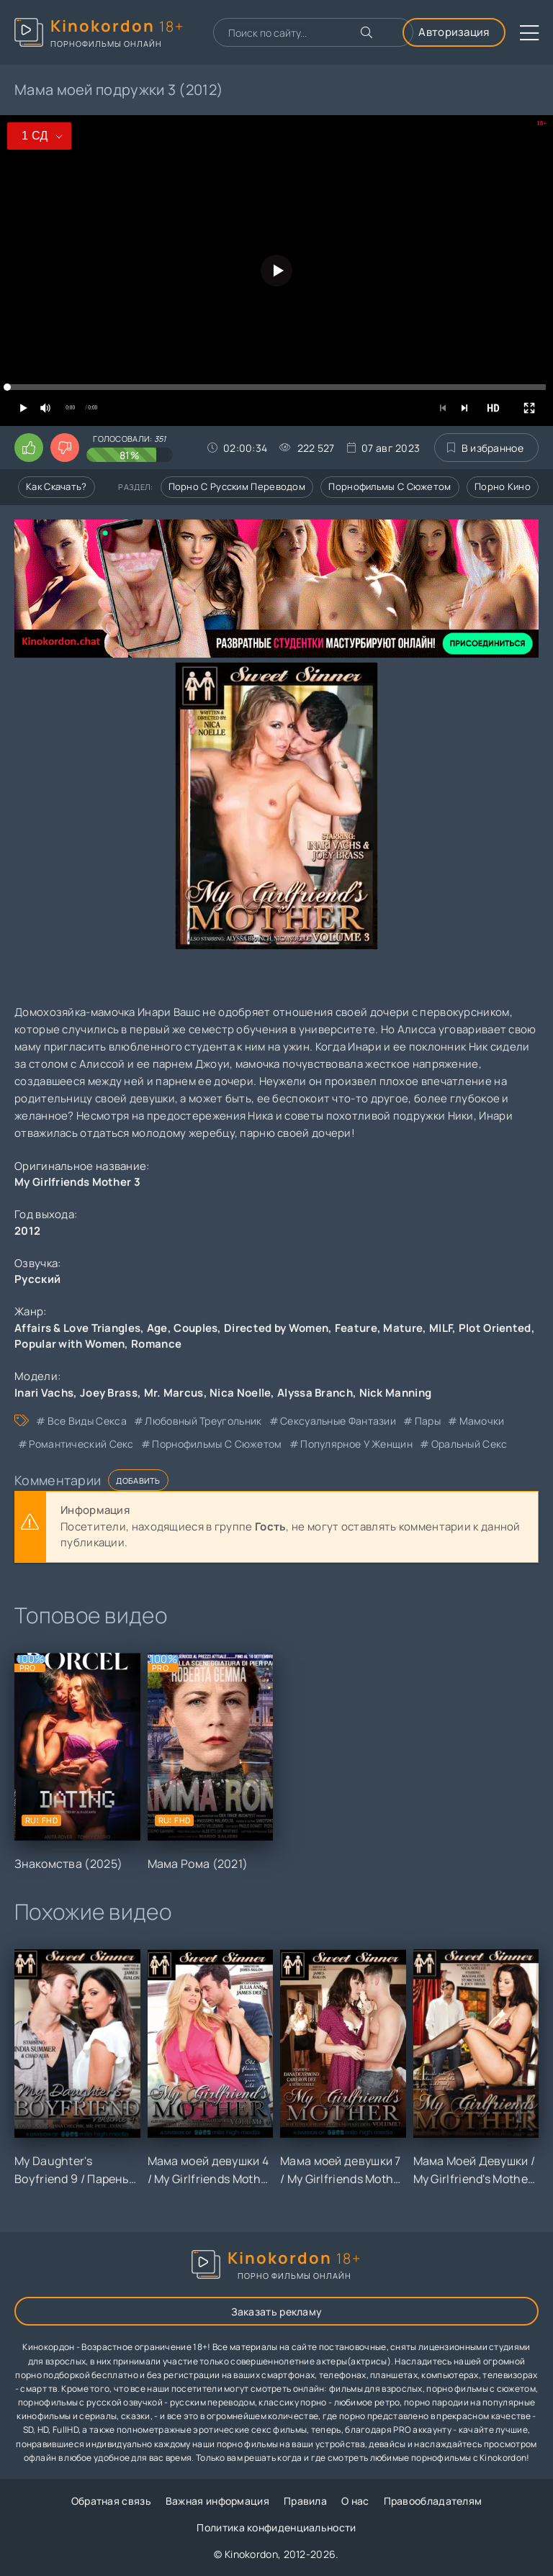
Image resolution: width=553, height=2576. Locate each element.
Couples (195, 1327)
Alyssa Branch (315, 1392)
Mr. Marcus (174, 1392)
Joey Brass (109, 1392)
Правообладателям (433, 2501)
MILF (440, 1327)
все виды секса (87, 1421)
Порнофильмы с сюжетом (389, 486)
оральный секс (469, 1444)
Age (157, 1327)
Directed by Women (276, 1327)
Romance (156, 1343)
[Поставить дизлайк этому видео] (64, 447)
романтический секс (81, 1444)
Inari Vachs (43, 1392)
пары (428, 1421)
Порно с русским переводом (237, 486)
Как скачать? (56, 486)
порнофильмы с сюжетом (217, 1444)
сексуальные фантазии (338, 1421)
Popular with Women (69, 1343)
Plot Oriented (495, 1327)
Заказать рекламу (277, 2311)
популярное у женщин (356, 1444)
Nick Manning (395, 1392)
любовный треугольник (203, 1421)
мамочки (482, 1421)
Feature (356, 1327)
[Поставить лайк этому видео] (28, 447)
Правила (305, 2501)
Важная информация (217, 2501)
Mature (403, 1327)
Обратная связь (111, 2501)
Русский (37, 1279)
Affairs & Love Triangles (77, 1327)
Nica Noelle (240, 1392)
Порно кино (503, 486)
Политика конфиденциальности (276, 2527)
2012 (27, 1230)
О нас (355, 2501)
